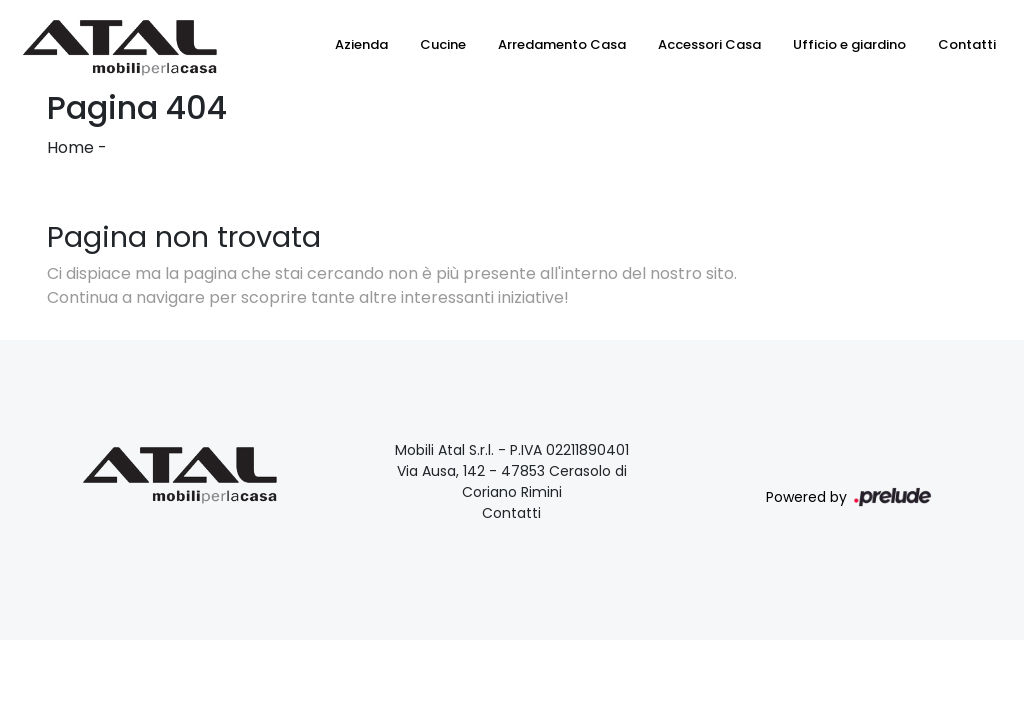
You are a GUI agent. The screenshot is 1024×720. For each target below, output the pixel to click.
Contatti (967, 44)
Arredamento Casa (562, 44)
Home (70, 147)
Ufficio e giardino (849, 44)
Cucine (443, 44)
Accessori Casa (709, 44)
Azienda (361, 44)
